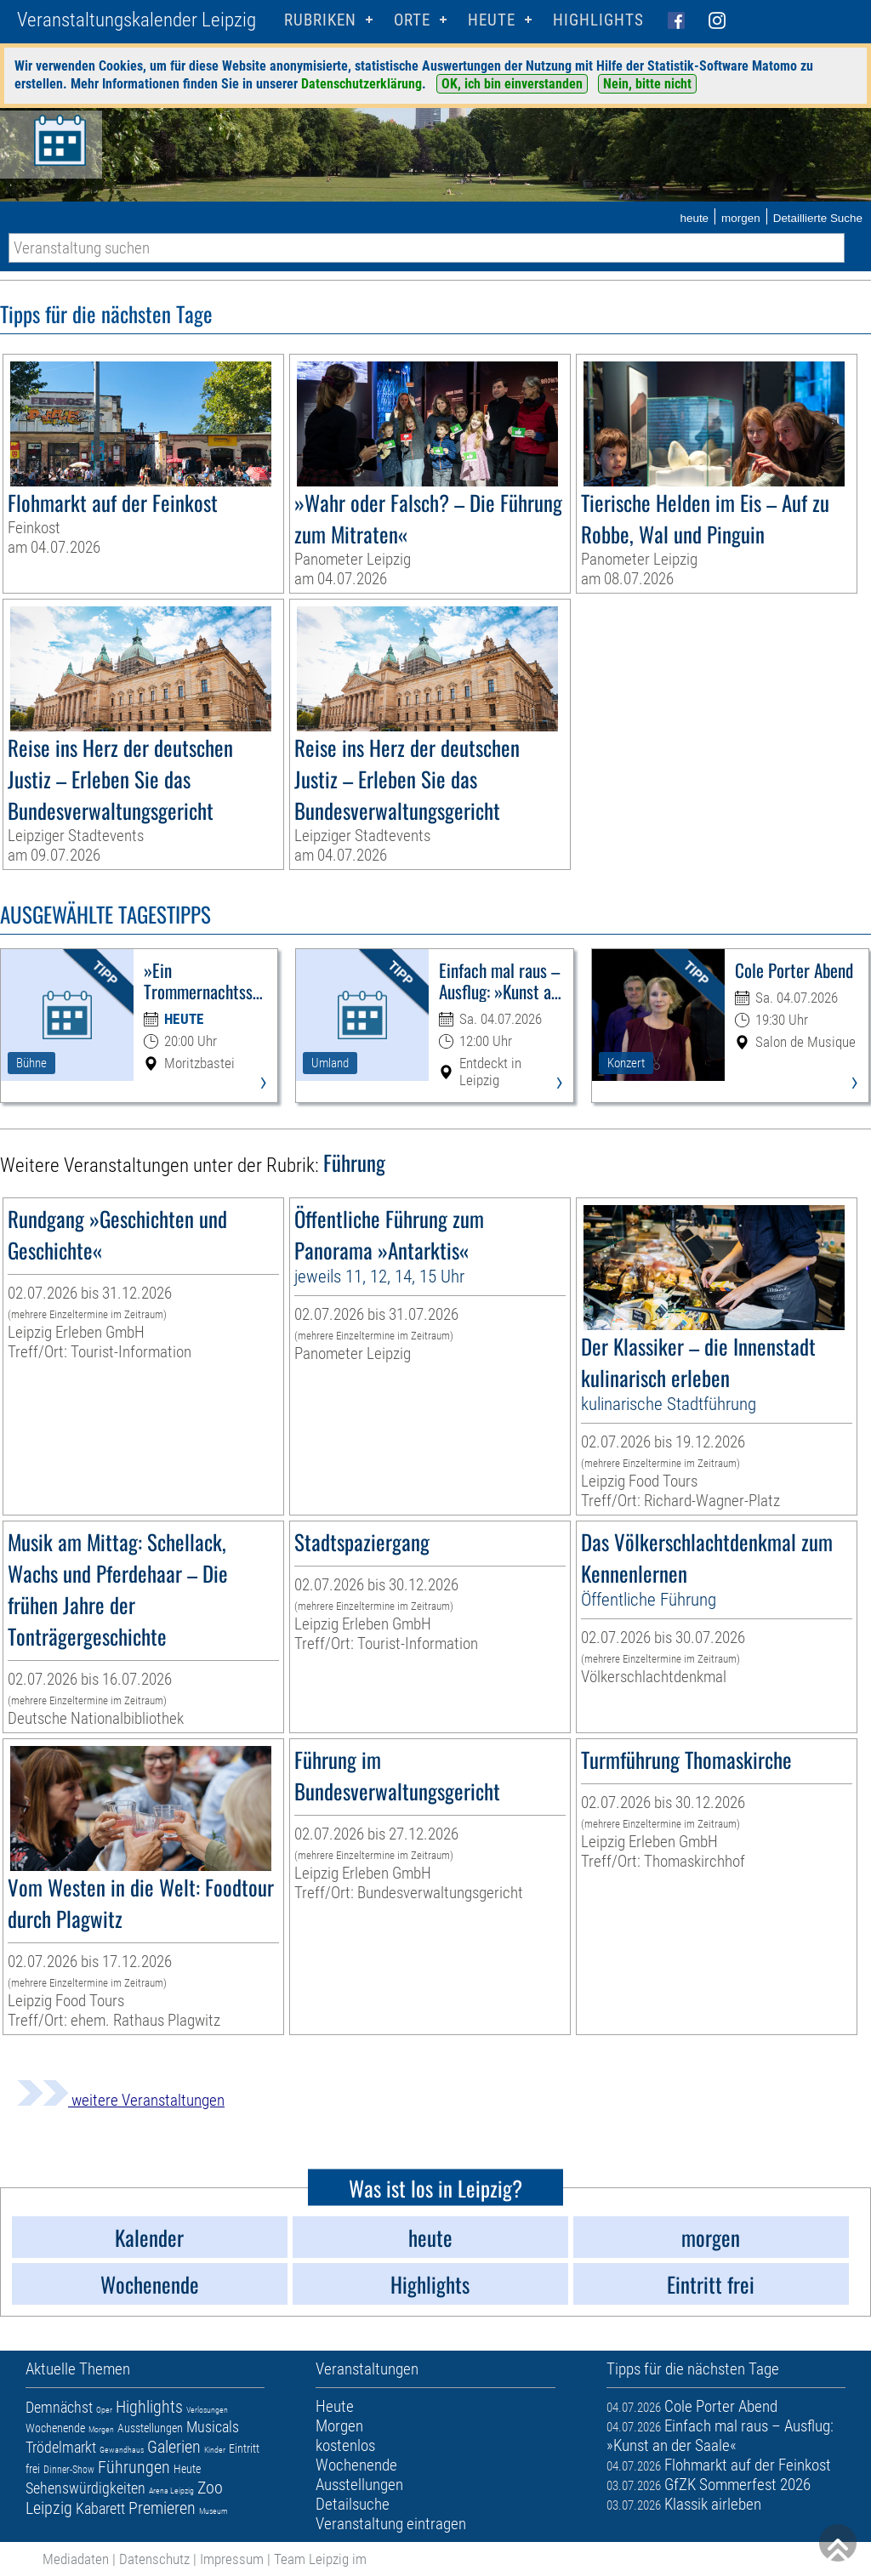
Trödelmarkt (61, 2447)
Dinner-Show (68, 2470)
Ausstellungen (150, 2428)
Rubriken (320, 20)
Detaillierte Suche (817, 218)
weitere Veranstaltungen (121, 2100)
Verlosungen (207, 2409)
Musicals (212, 2427)
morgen (740, 218)
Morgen (101, 2429)
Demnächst (59, 2407)
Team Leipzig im (320, 2558)
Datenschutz (154, 2558)
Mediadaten (76, 2558)
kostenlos (345, 2445)
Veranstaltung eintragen (391, 2523)
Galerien (174, 2447)
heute (694, 218)
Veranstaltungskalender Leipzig (136, 20)
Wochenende (55, 2428)
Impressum (232, 2558)
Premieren (162, 2508)
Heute (187, 2469)
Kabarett (100, 2508)
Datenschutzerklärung (361, 84)
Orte (412, 20)
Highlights (598, 20)
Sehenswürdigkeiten (85, 2488)
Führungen (134, 2467)
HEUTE (491, 20)
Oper (104, 2409)
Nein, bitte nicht (647, 84)
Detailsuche (353, 2504)
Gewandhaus (122, 2449)
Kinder (214, 2449)
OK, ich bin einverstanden (512, 84)
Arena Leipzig (171, 2490)
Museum (213, 2511)
